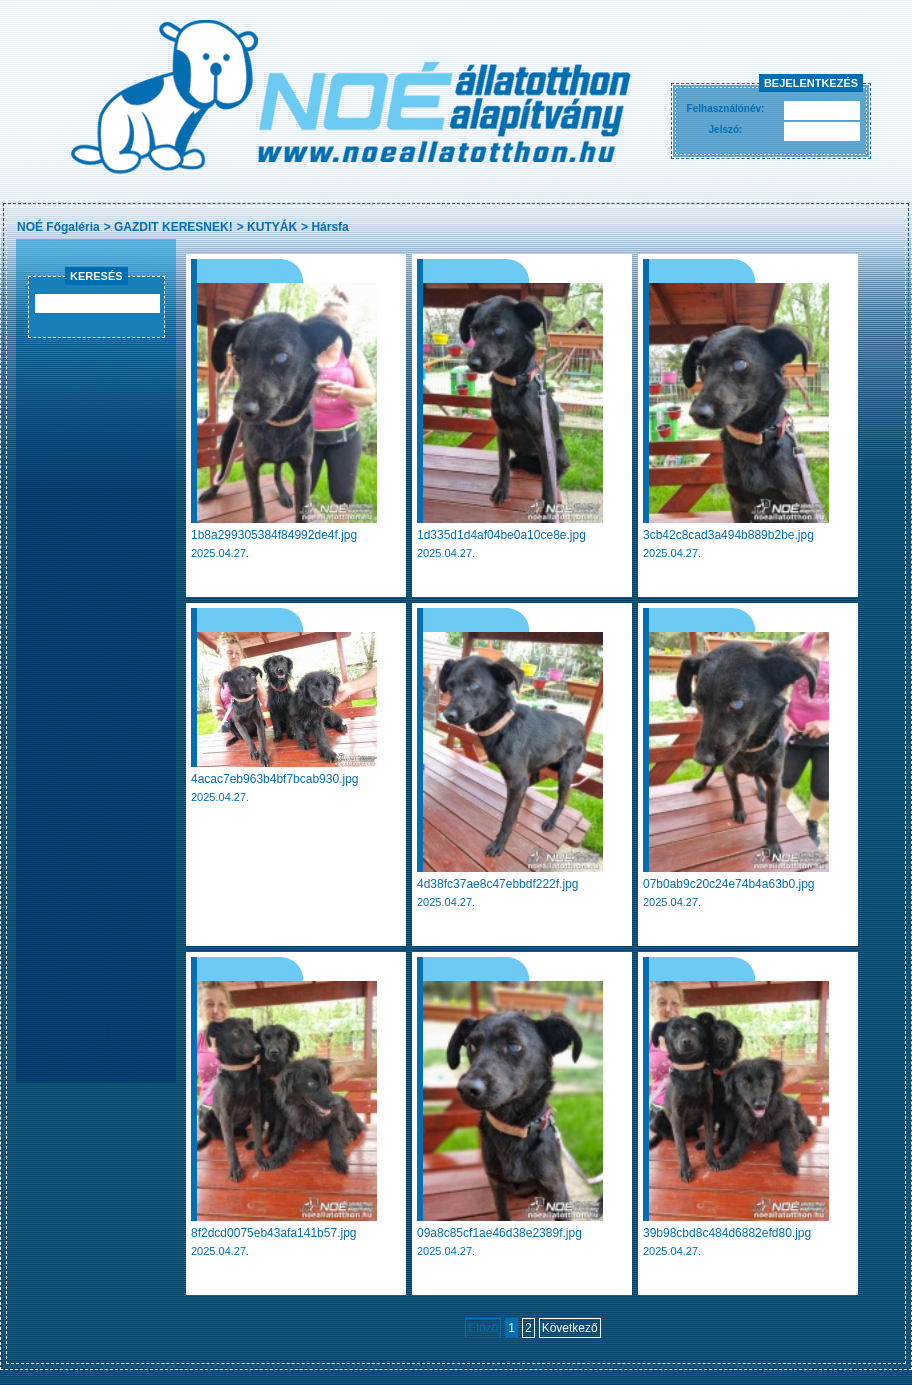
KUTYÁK (272, 227)
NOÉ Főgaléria (58, 227)
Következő (570, 1328)
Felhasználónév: (726, 108)
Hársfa (329, 227)
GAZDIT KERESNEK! (173, 227)
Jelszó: (726, 129)
